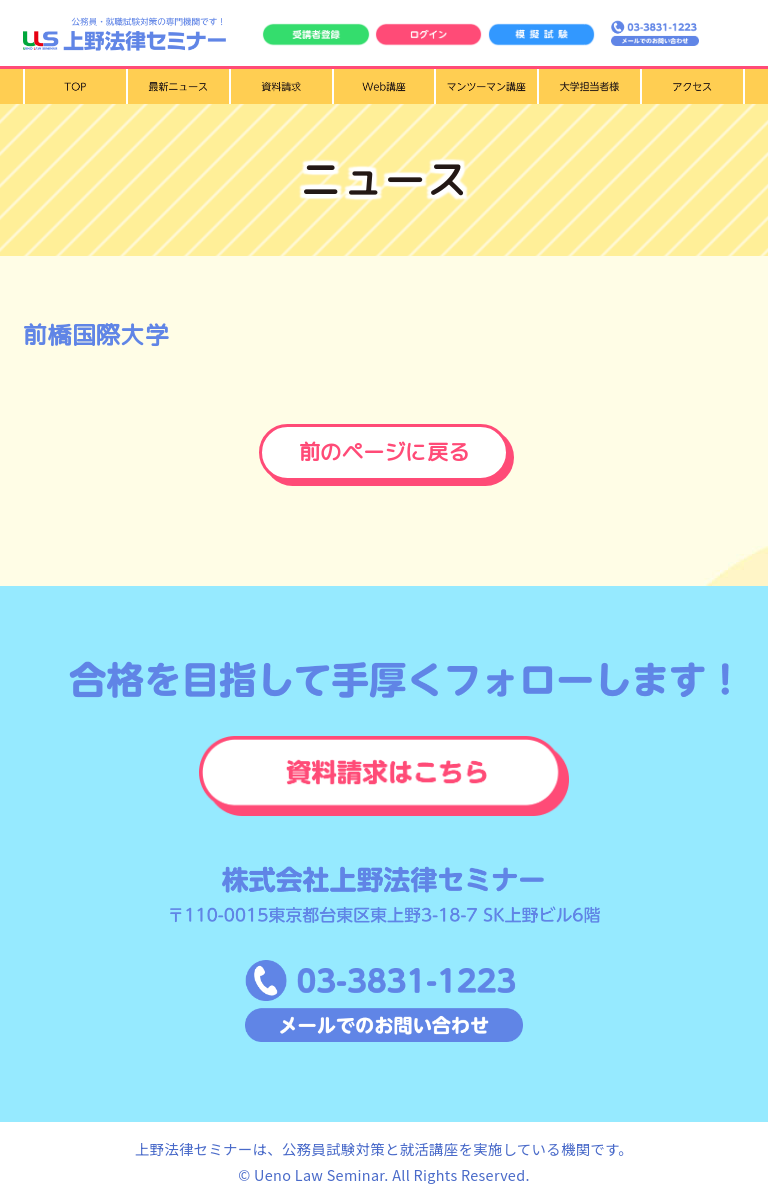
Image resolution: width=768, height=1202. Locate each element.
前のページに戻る (384, 452)
